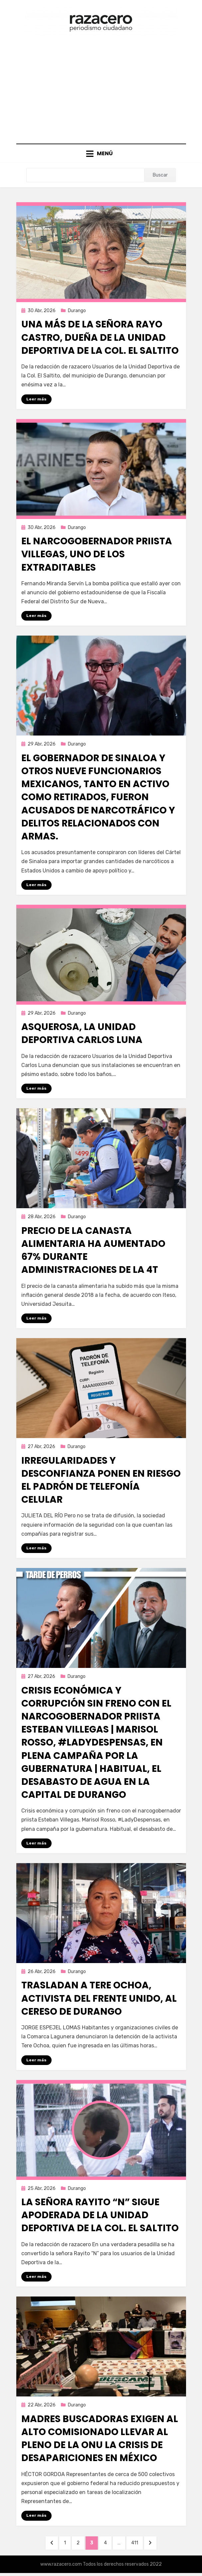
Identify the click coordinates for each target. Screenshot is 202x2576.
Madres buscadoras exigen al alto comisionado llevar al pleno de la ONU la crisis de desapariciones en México (99, 2438)
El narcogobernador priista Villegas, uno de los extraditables (96, 554)
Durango (77, 310)
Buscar (160, 175)
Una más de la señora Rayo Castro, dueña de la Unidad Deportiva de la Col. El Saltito (100, 337)
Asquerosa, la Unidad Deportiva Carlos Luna (81, 1033)
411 (137, 2542)
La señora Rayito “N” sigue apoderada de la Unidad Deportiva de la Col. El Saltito (100, 2215)
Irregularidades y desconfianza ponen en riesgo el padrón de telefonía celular (101, 1480)
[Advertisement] (101, 87)
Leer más (36, 399)
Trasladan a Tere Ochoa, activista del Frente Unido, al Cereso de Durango (99, 1998)
